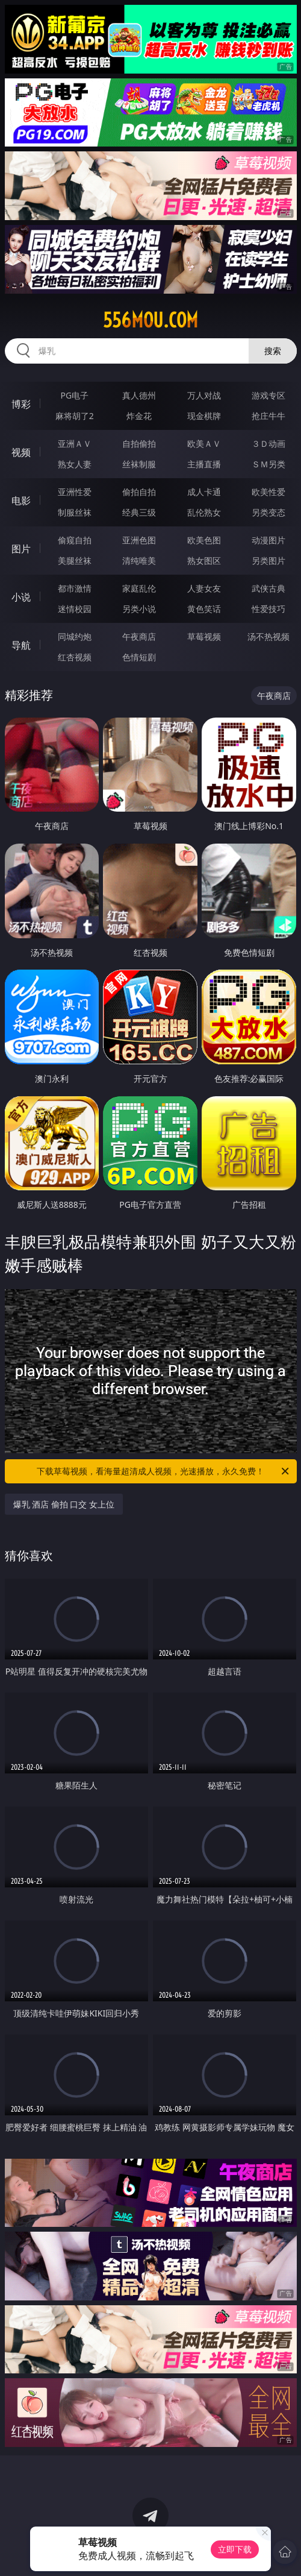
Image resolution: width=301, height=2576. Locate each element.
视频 (21, 452)
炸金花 (139, 415)
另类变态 (268, 512)
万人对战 (204, 395)
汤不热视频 (268, 636)
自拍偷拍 (139, 443)
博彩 (21, 404)
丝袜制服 (139, 464)
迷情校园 (75, 608)
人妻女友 (204, 588)
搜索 (272, 350)
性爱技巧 (268, 608)
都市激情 (75, 588)
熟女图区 (204, 560)
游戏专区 (268, 395)
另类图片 (268, 560)
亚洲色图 (139, 540)
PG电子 (74, 395)
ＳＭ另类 (268, 464)
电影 (21, 500)
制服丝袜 (75, 512)
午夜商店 (139, 636)
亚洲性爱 (75, 491)
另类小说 (139, 608)
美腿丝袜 (75, 560)
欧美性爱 (268, 491)
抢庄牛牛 (268, 415)
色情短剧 (139, 657)
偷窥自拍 (75, 540)
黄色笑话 (204, 608)
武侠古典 (268, 588)
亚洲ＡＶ (75, 443)
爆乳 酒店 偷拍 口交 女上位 (64, 1504)
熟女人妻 (75, 464)
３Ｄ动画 (268, 443)
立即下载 (235, 2549)
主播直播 (204, 464)
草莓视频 (204, 636)
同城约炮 (75, 636)
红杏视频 (75, 657)
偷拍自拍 (139, 491)
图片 (21, 548)
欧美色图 (204, 540)
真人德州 (139, 395)
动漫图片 (268, 540)
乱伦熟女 (204, 512)
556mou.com (150, 320)
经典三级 (139, 512)
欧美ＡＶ (204, 443)
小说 (21, 597)
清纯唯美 (139, 560)
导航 (21, 645)
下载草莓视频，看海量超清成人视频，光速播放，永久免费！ (164, 1471)
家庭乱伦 (139, 588)
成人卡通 (204, 491)
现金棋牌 (204, 415)
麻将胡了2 (74, 415)
